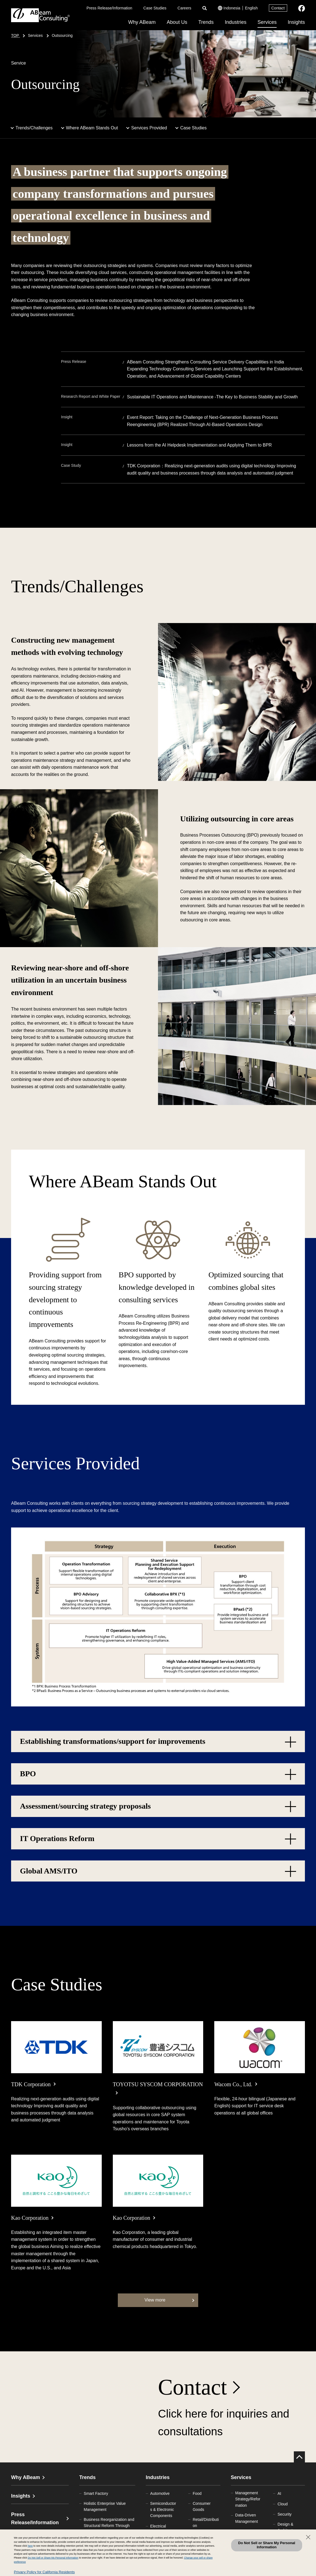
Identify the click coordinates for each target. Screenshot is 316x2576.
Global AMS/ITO (48, 1871)
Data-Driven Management (246, 2518)
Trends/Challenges (34, 127)
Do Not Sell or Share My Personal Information (266, 2545)
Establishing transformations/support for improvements (112, 1741)
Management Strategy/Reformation (247, 2499)
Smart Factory (96, 2493)
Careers (184, 8)
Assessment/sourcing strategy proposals (85, 1806)
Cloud (282, 2504)
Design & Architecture (287, 2527)
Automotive (160, 2493)
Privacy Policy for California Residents (44, 2572)
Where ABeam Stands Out (92, 127)
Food (197, 2493)
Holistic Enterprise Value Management (105, 2506)
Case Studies (154, 8)
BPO (28, 1773)
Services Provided (149, 127)
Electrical (158, 2526)
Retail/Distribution (206, 2522)
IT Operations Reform (57, 1838)
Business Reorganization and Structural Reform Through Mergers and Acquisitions (109, 2525)
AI (279, 2493)
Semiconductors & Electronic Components (163, 2509)
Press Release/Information (109, 8)
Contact (278, 8)
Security (284, 2514)
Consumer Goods (202, 2506)
